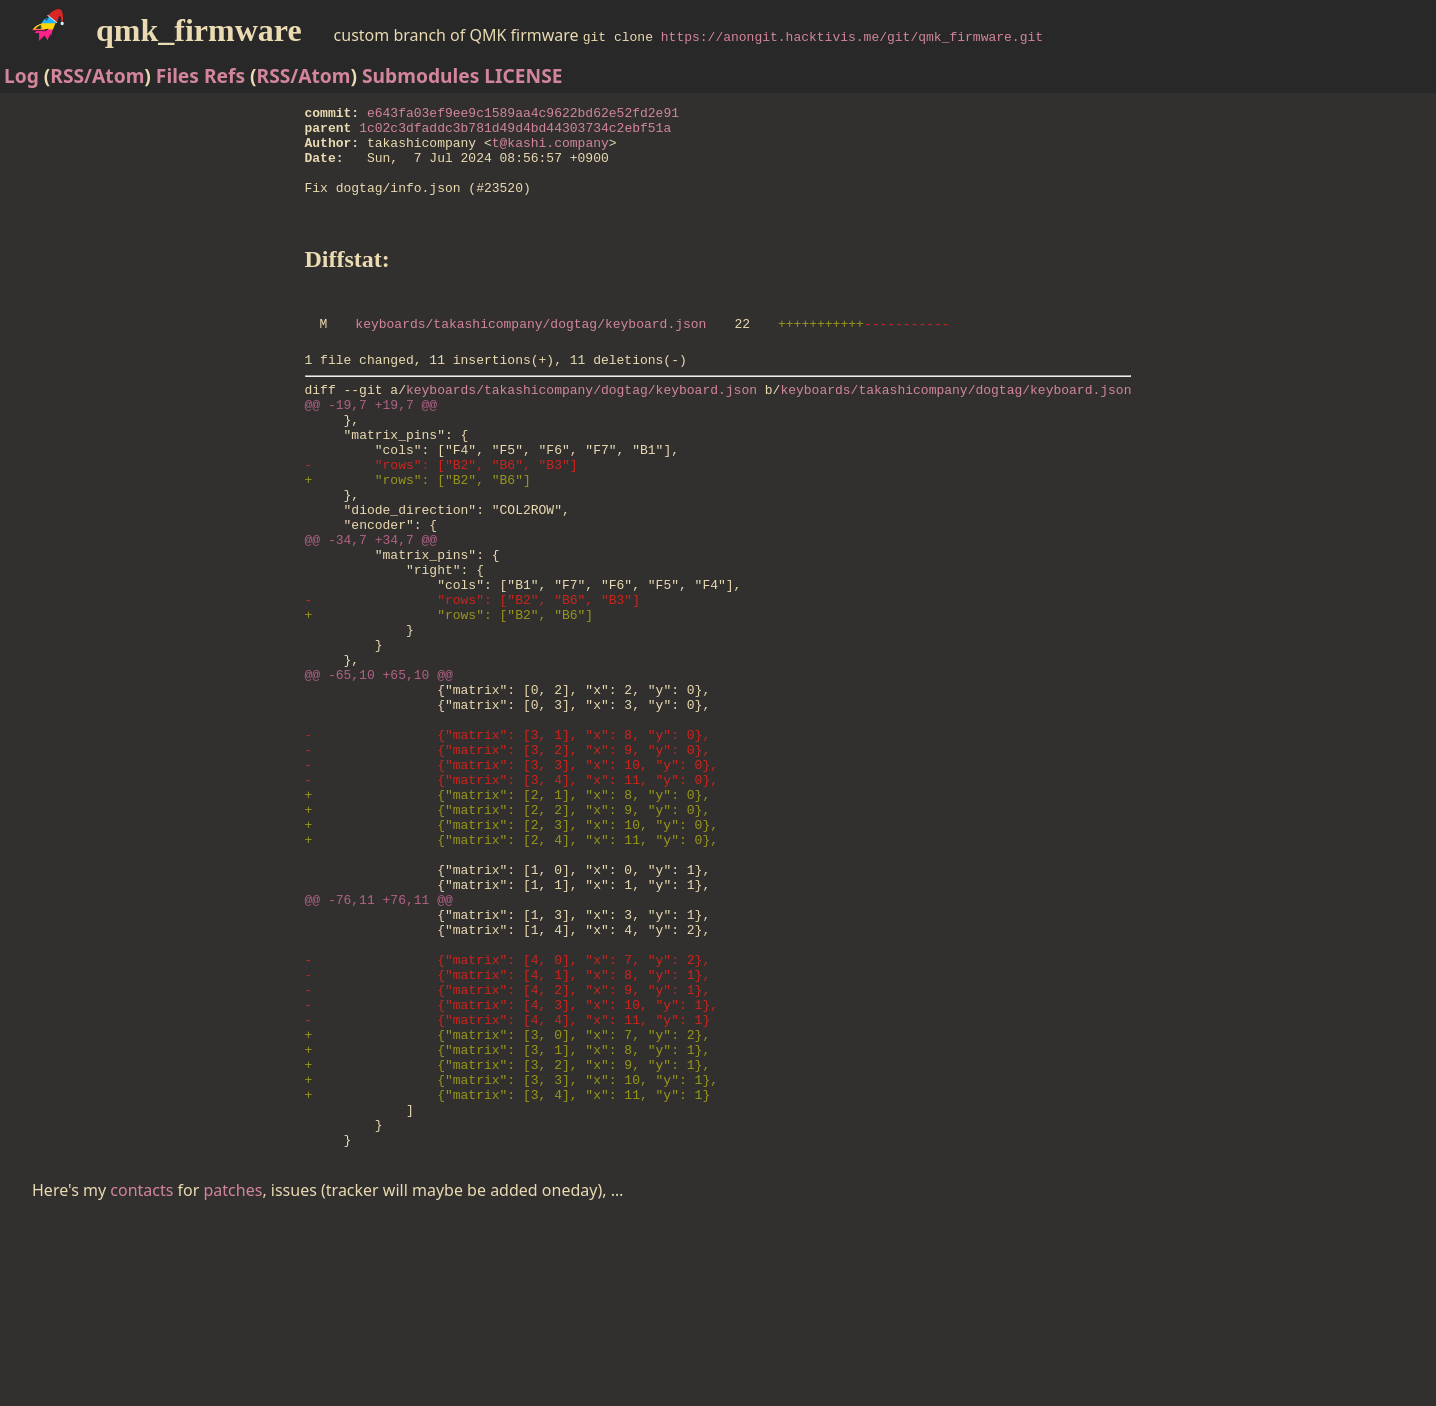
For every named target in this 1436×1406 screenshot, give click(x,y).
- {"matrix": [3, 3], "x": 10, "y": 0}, (511, 875)
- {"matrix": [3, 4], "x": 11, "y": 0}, (511, 893)
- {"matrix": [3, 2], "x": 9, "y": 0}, (508, 857)
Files (177, 75)
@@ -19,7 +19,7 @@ (371, 443)
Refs (224, 75)
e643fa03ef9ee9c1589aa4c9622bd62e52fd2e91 (523, 115)
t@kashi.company (550, 151)
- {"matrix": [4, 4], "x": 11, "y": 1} (508, 1181)
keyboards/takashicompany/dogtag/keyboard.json (530, 353)
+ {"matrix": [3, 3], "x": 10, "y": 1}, (511, 1253)
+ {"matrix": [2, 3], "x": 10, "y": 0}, (511, 947)
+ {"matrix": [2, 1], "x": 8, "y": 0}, (508, 911)
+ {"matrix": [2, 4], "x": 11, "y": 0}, (511, 965)
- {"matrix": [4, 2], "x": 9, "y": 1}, (508, 1145)
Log (21, 75)
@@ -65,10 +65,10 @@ (379, 767)
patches (233, 1376)
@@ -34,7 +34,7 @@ (371, 605)
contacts (141, 1376)
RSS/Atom (97, 75)
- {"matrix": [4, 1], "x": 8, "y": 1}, (508, 1127)
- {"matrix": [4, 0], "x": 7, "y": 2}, (508, 1109)
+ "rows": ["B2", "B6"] (418, 533)
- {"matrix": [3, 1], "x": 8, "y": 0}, (508, 839)
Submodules (420, 75)
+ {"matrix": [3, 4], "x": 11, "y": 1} (508, 1271)
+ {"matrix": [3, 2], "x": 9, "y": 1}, (508, 1235)
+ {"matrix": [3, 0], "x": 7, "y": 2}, (508, 1199)
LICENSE (523, 75)
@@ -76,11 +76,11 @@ (379, 1037)
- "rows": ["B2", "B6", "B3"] (441, 515)
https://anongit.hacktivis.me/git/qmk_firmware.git (852, 36)
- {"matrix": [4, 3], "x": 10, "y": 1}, (511, 1163)
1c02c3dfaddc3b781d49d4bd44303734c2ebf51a (515, 133)
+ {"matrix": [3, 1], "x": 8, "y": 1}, (508, 1217)
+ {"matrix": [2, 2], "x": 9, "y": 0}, (508, 929)
